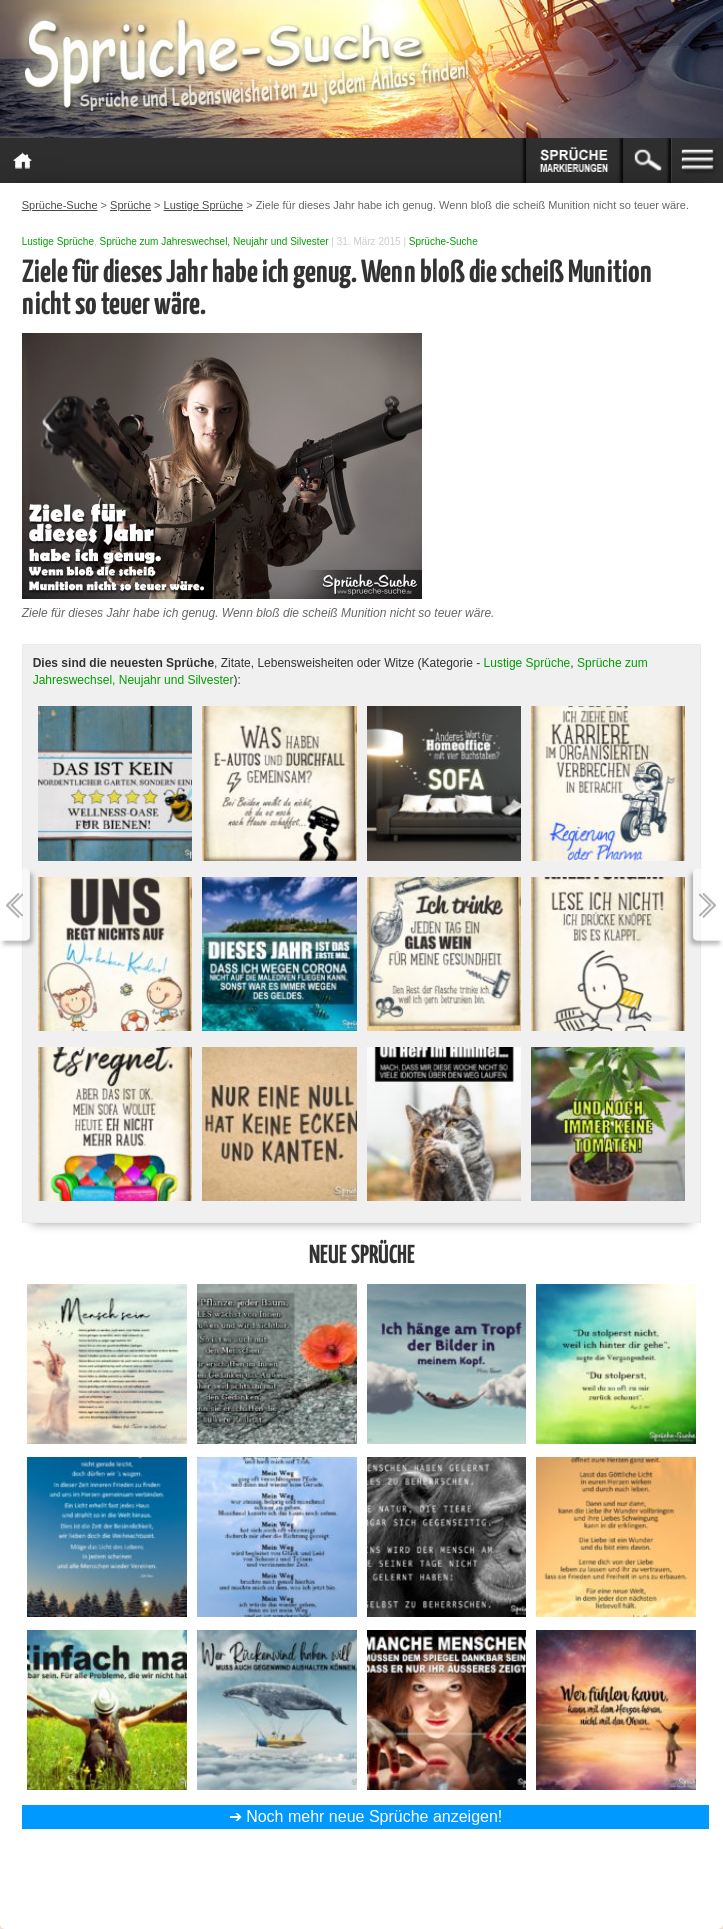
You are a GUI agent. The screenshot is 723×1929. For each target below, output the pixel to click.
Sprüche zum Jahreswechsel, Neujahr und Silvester (214, 241)
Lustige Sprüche (58, 241)
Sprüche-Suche (443, 241)
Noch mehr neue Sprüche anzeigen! (374, 1816)
